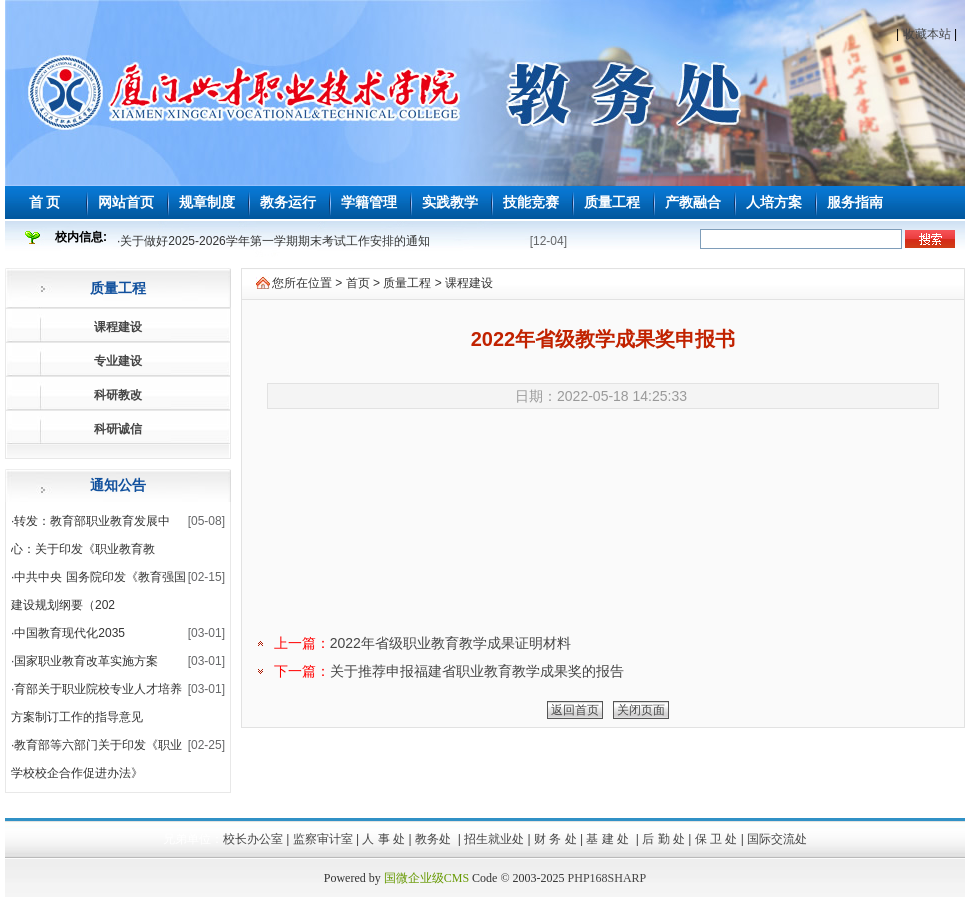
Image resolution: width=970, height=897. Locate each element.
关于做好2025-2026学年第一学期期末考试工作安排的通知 (274, 241)
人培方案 (774, 202)
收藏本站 (927, 34)
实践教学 (450, 202)
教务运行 (288, 202)
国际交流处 (777, 839)
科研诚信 (118, 429)
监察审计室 (323, 839)
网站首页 (126, 202)
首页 (358, 283)
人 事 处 (383, 839)
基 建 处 (609, 839)
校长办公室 (253, 839)
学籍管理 (369, 202)
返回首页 (575, 710)
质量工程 (612, 202)
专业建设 (118, 361)
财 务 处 (555, 839)
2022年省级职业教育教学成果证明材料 (450, 643)
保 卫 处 (716, 839)
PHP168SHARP (607, 878)
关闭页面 (641, 710)
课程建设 (118, 327)
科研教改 (118, 395)
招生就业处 (494, 839)
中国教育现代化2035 (69, 633)
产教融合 (693, 202)
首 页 (45, 202)
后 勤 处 (663, 839)
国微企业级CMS (426, 878)
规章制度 (207, 202)
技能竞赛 (531, 202)
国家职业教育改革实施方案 (86, 661)
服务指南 (855, 202)
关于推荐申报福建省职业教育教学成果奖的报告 (477, 671)
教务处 (434, 839)
